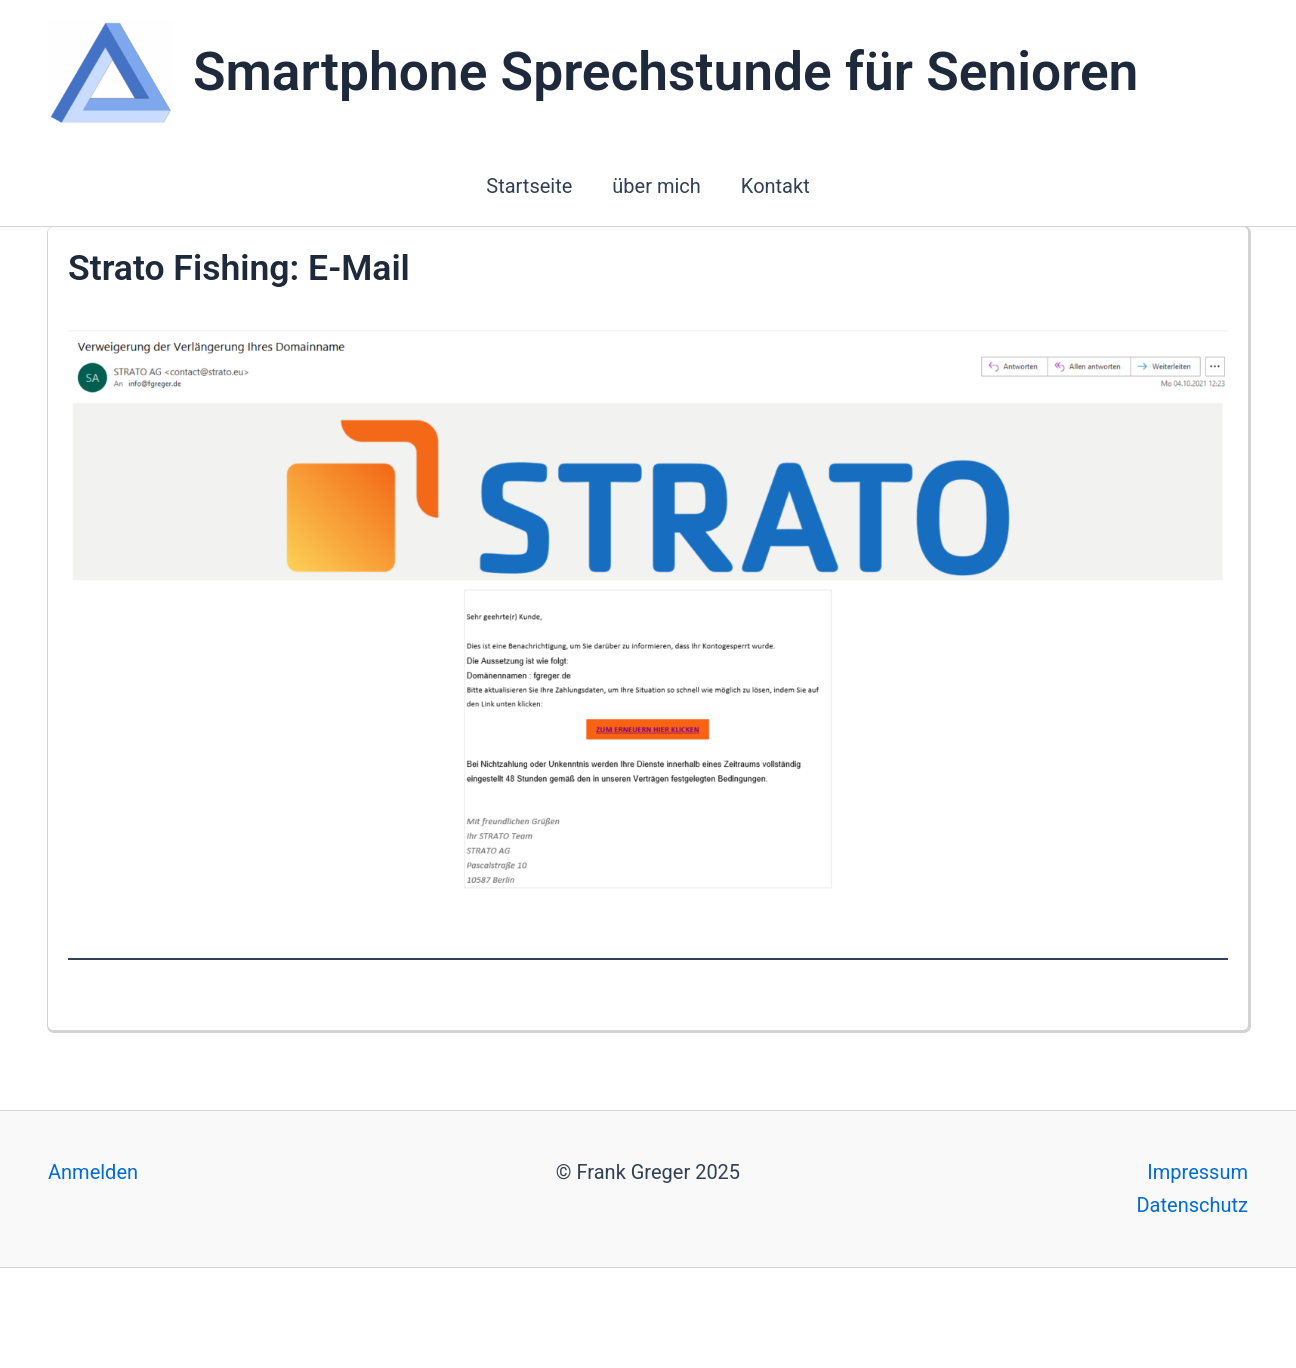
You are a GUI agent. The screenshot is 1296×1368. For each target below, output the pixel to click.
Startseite (529, 186)
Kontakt (775, 186)
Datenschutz (1192, 1205)
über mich (656, 186)
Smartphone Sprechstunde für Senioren (665, 72)
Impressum (1197, 1172)
